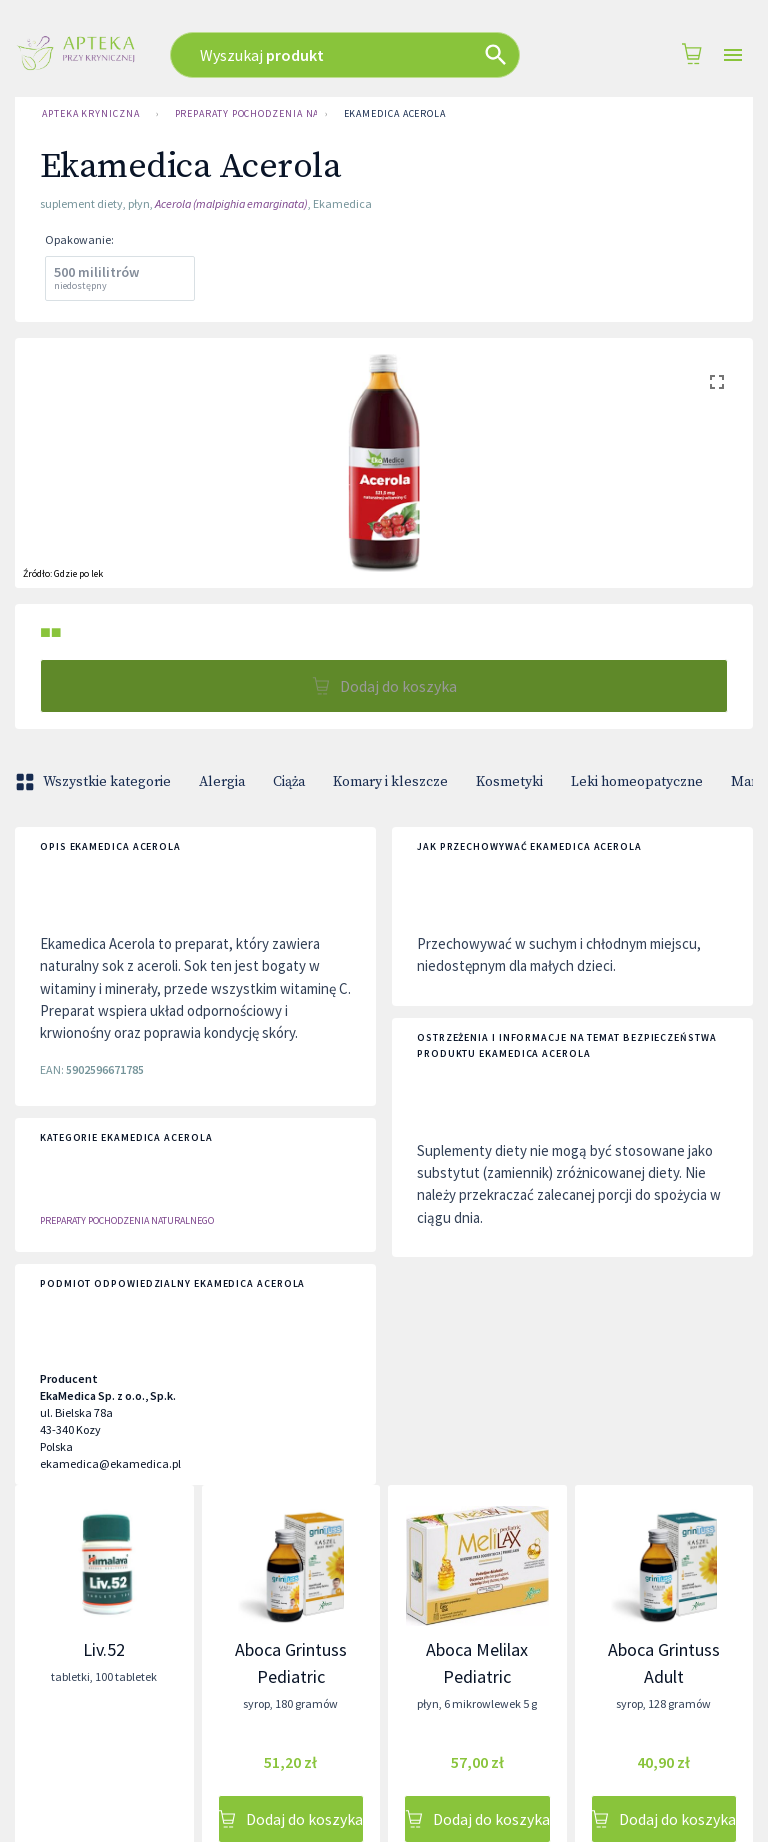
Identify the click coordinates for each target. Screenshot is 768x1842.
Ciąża (289, 782)
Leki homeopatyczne (637, 782)
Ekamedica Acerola (395, 114)
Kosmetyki (509, 782)
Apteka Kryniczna (91, 114)
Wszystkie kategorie (95, 782)
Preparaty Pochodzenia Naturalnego (242, 114)
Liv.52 (104, 1649)
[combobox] (359, 55)
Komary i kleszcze (390, 782)
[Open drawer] (733, 55)
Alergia (222, 782)
